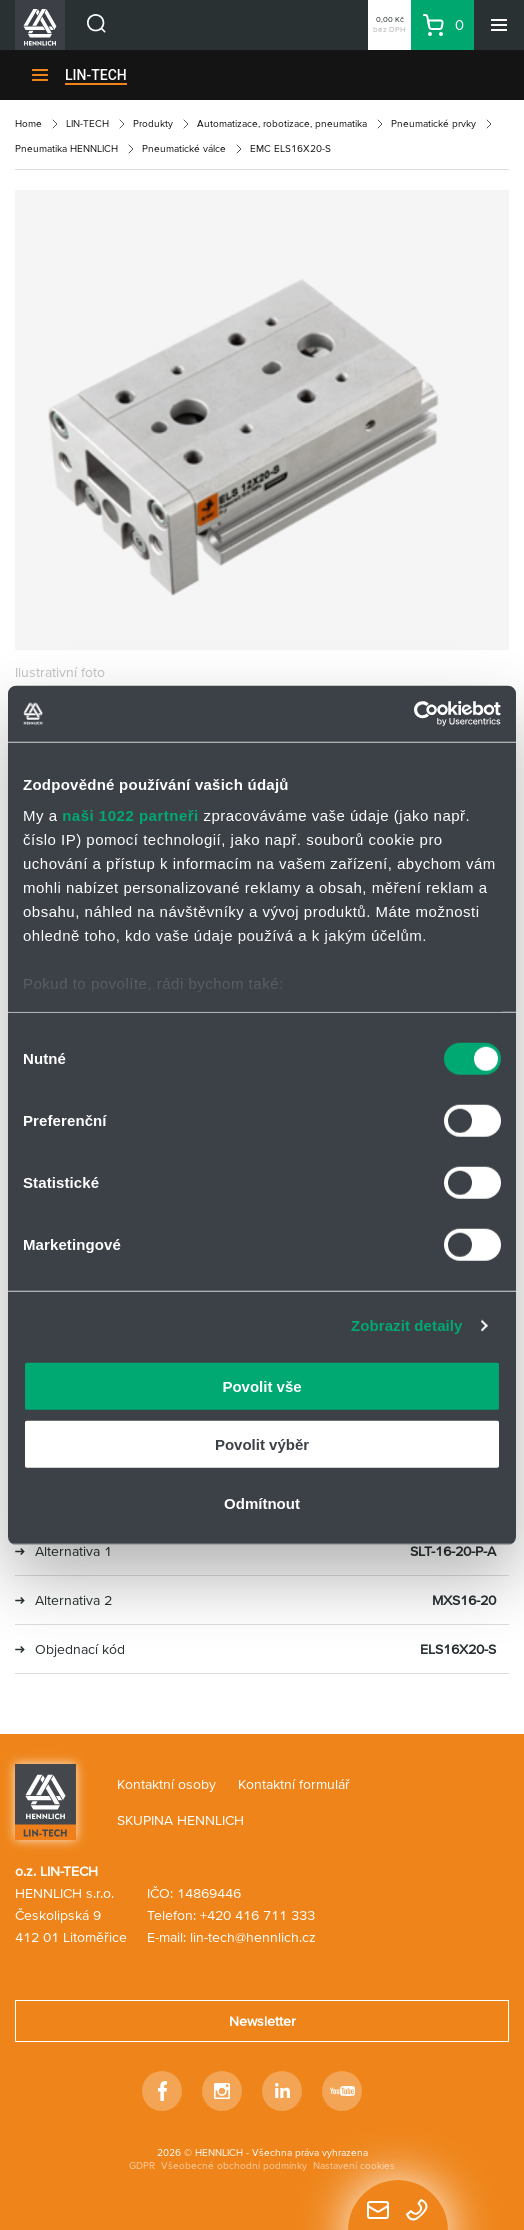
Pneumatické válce (184, 148)
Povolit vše (261, 1385)
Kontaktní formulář (294, 1784)
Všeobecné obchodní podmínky (234, 2165)
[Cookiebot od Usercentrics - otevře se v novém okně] (413, 714)
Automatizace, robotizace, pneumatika (282, 123)
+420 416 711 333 (257, 1915)
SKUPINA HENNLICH (180, 1820)
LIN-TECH (96, 75)
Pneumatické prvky (433, 123)
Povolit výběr (262, 1444)
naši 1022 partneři (130, 815)
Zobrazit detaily (407, 1325)
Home (28, 123)
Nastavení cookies (354, 2165)
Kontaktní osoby (166, 1784)
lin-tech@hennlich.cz (253, 1937)
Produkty (153, 123)
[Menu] (499, 25)
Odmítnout (262, 1502)
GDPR (142, 2165)
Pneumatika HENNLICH (66, 148)
